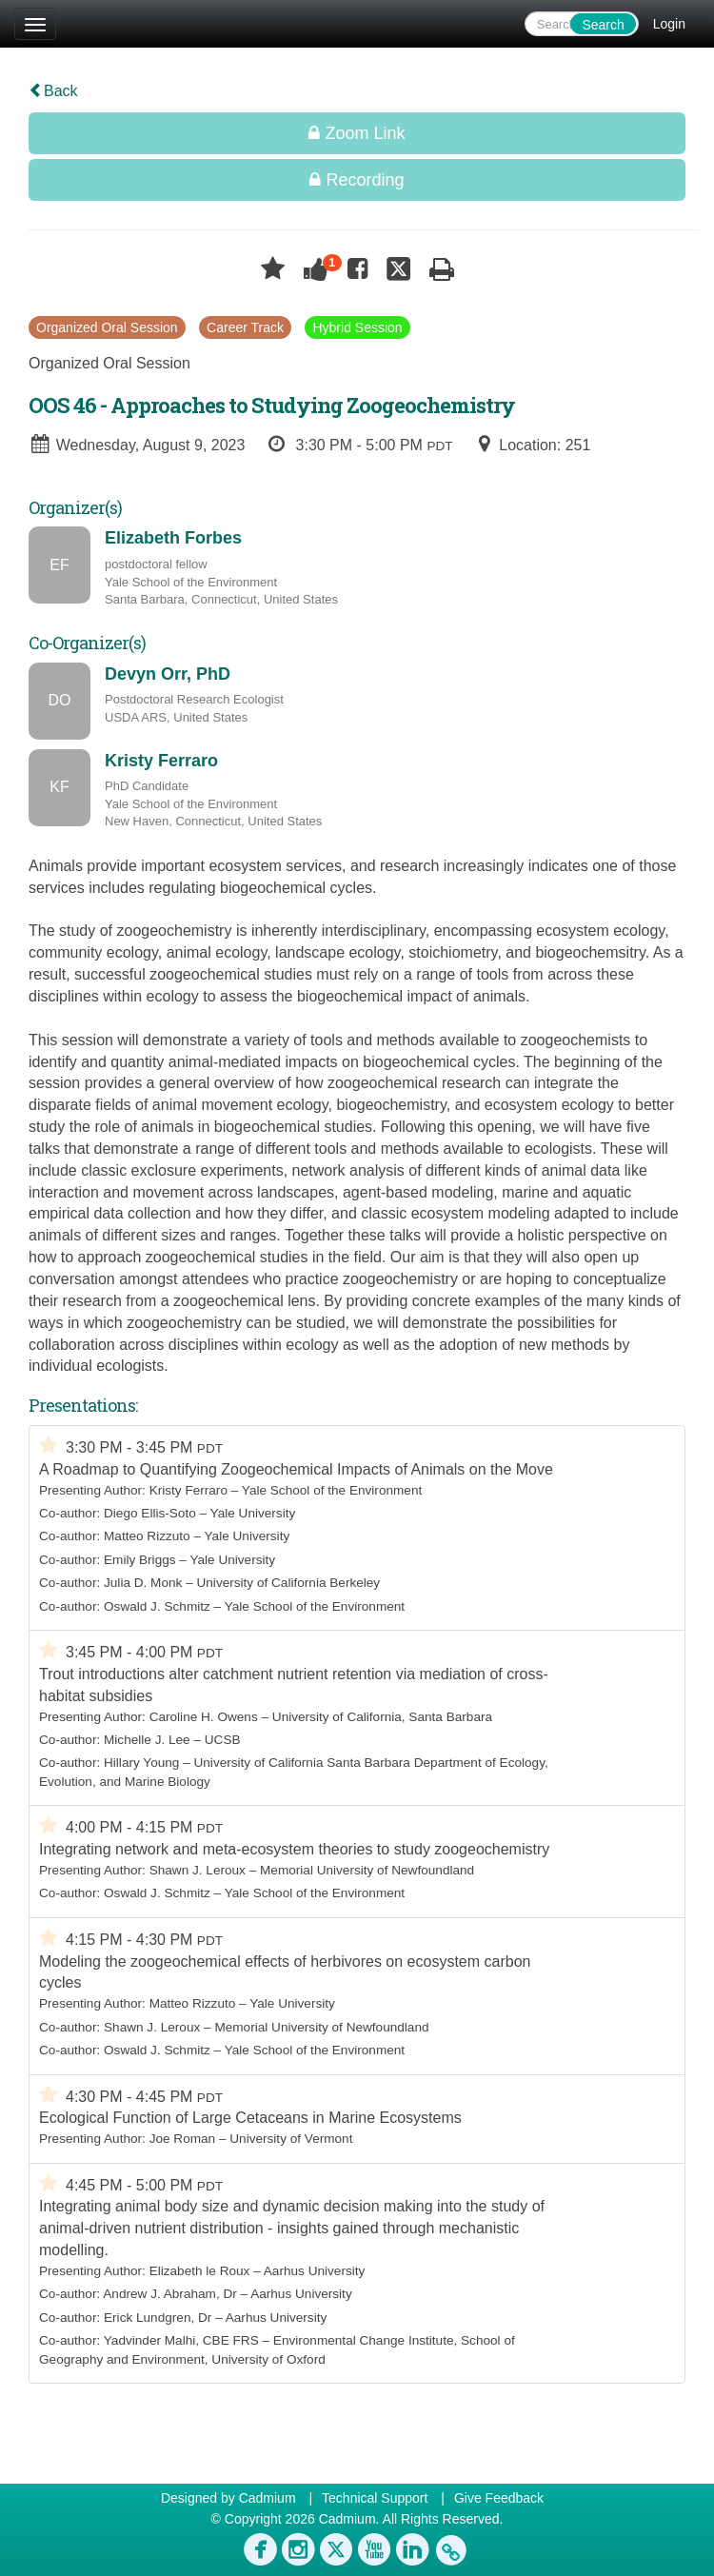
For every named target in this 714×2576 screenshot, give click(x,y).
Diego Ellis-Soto (150, 1513)
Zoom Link (356, 133)
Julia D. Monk (143, 1582)
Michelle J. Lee (147, 1740)
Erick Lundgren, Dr (157, 2317)
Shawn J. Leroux (197, 1870)
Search (603, 24)
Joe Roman (182, 2138)
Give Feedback (499, 2498)
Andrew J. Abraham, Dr (170, 2294)
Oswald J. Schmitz (157, 1606)
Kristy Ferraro (188, 1490)
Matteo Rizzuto (147, 1536)
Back (53, 91)
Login (669, 23)
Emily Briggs (140, 1560)
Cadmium (267, 2498)
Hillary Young (141, 1762)
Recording (356, 179)
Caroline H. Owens (203, 1717)
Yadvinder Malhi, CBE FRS (181, 2340)
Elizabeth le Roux (199, 2271)
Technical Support (374, 2498)
